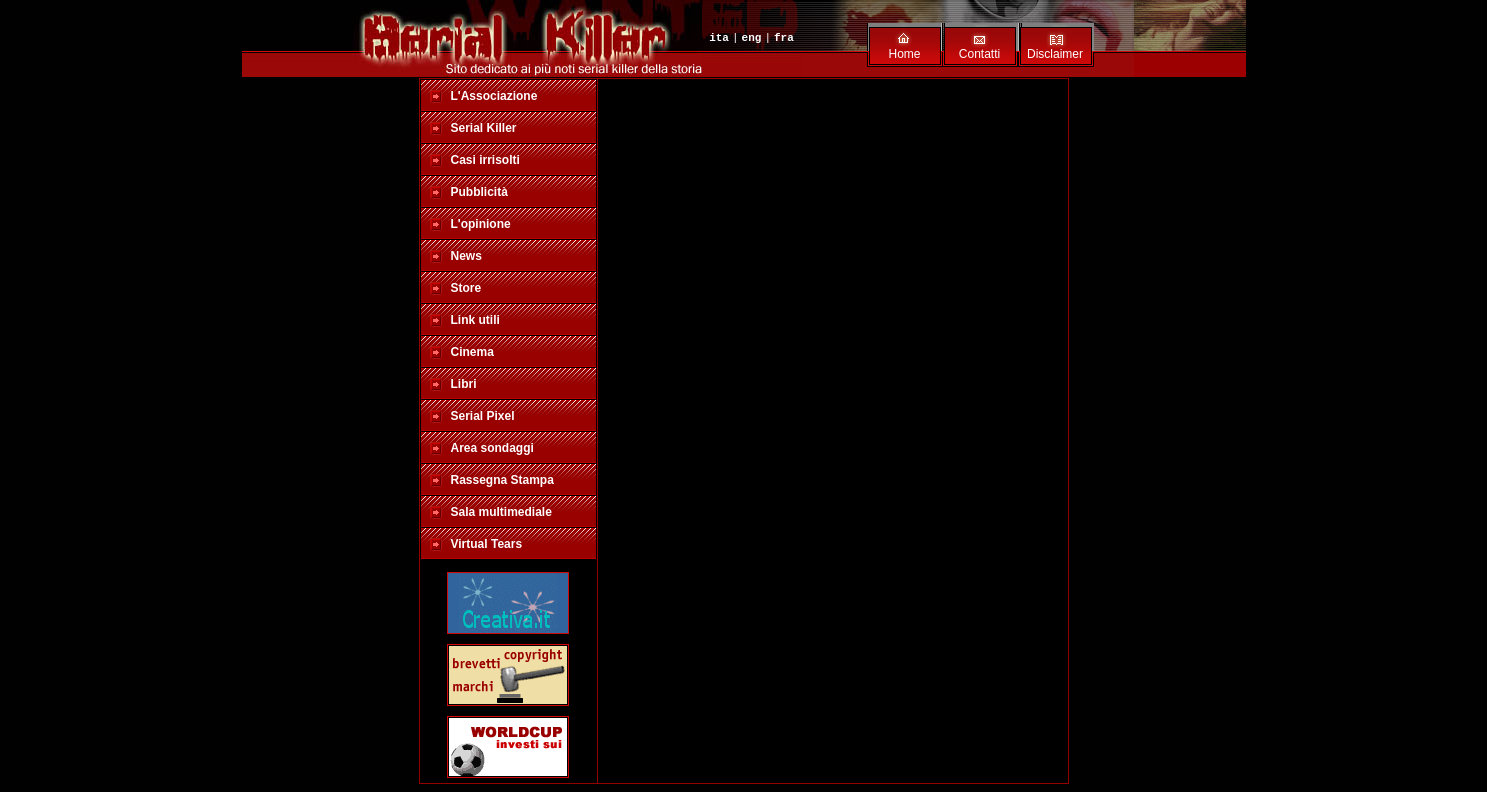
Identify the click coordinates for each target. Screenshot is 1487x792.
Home (904, 54)
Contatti (979, 54)
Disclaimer (1055, 54)
